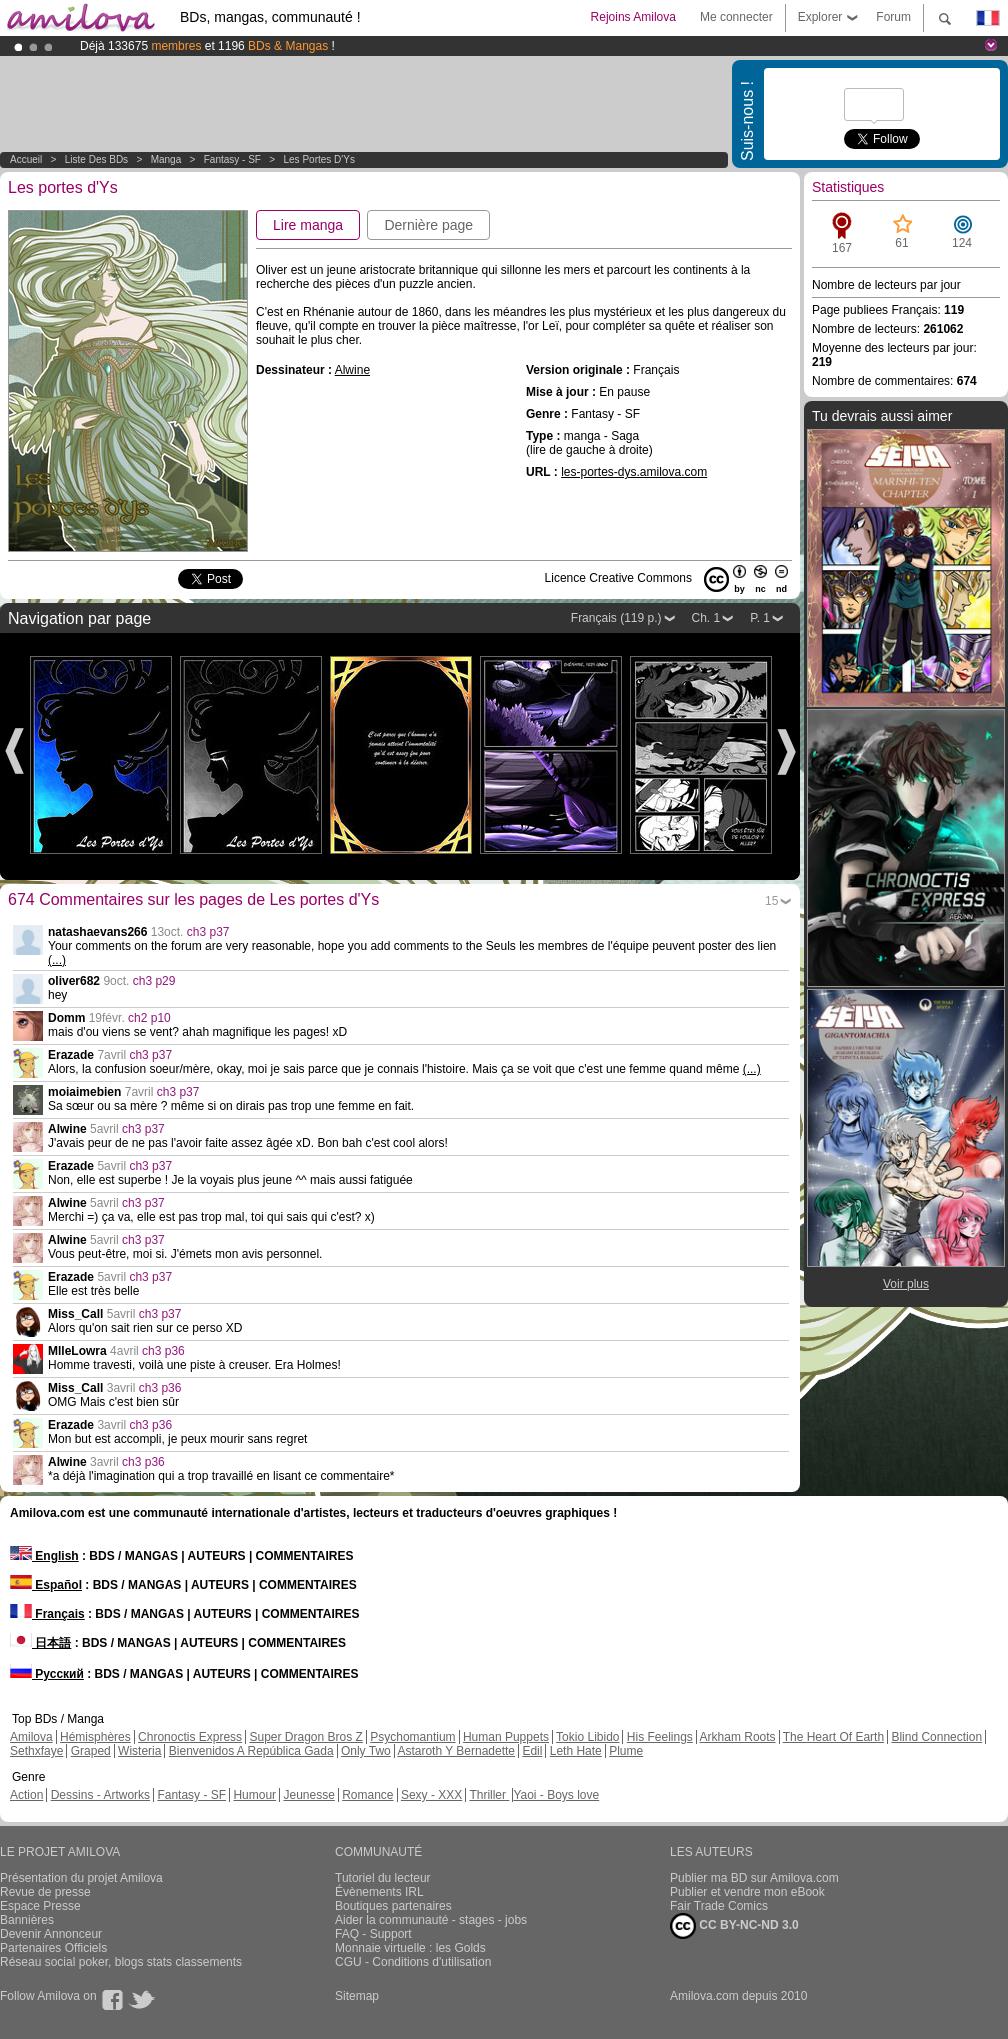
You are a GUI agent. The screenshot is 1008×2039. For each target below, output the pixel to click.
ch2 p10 (149, 1018)
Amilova (31, 1737)
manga (166, 159)
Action (26, 1795)
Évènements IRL (379, 1892)
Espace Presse (40, 1906)
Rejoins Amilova (633, 17)
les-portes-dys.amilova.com (634, 472)
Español (46, 1585)
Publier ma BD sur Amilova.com (754, 1878)
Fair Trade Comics (719, 1906)
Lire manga (308, 225)
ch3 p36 (163, 1351)
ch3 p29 (154, 981)
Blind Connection (936, 1737)
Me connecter (736, 17)
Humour (254, 1795)
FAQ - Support (373, 1934)
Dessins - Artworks (100, 1795)
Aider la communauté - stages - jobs (431, 1920)
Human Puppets (506, 1737)
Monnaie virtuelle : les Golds (410, 1948)
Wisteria (139, 1751)
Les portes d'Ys (319, 159)
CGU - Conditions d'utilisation (413, 1962)
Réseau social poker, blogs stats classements (121, 1962)
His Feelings (660, 1737)
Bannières (27, 1920)
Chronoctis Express (190, 1737)
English (44, 1556)
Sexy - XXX (431, 1795)
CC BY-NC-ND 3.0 (734, 1926)
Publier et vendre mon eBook (747, 1892)
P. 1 (760, 618)
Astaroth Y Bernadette (456, 1751)
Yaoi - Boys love (556, 1795)
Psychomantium (412, 1737)
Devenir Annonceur (51, 1934)
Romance (367, 1795)
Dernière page (428, 225)
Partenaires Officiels (53, 1948)
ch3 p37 (208, 932)
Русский (47, 1674)
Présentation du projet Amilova (81, 1878)
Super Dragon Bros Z (305, 1737)
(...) (57, 960)
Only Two (366, 1751)
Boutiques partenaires (393, 1906)
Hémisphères (95, 1737)
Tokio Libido (587, 1737)
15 (771, 901)
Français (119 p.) (616, 618)
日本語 (40, 1643)
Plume (626, 1751)
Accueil (26, 159)
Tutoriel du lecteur (383, 1878)
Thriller (489, 1795)
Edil (532, 1751)
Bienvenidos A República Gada (251, 1751)
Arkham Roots (738, 1737)
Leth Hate (576, 1751)
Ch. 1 (706, 618)
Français (47, 1614)
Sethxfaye (36, 1751)
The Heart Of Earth (833, 1737)
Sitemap (357, 1996)
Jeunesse (308, 1795)
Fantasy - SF (232, 159)
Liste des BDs (96, 159)
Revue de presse (45, 1892)
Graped (91, 1751)
